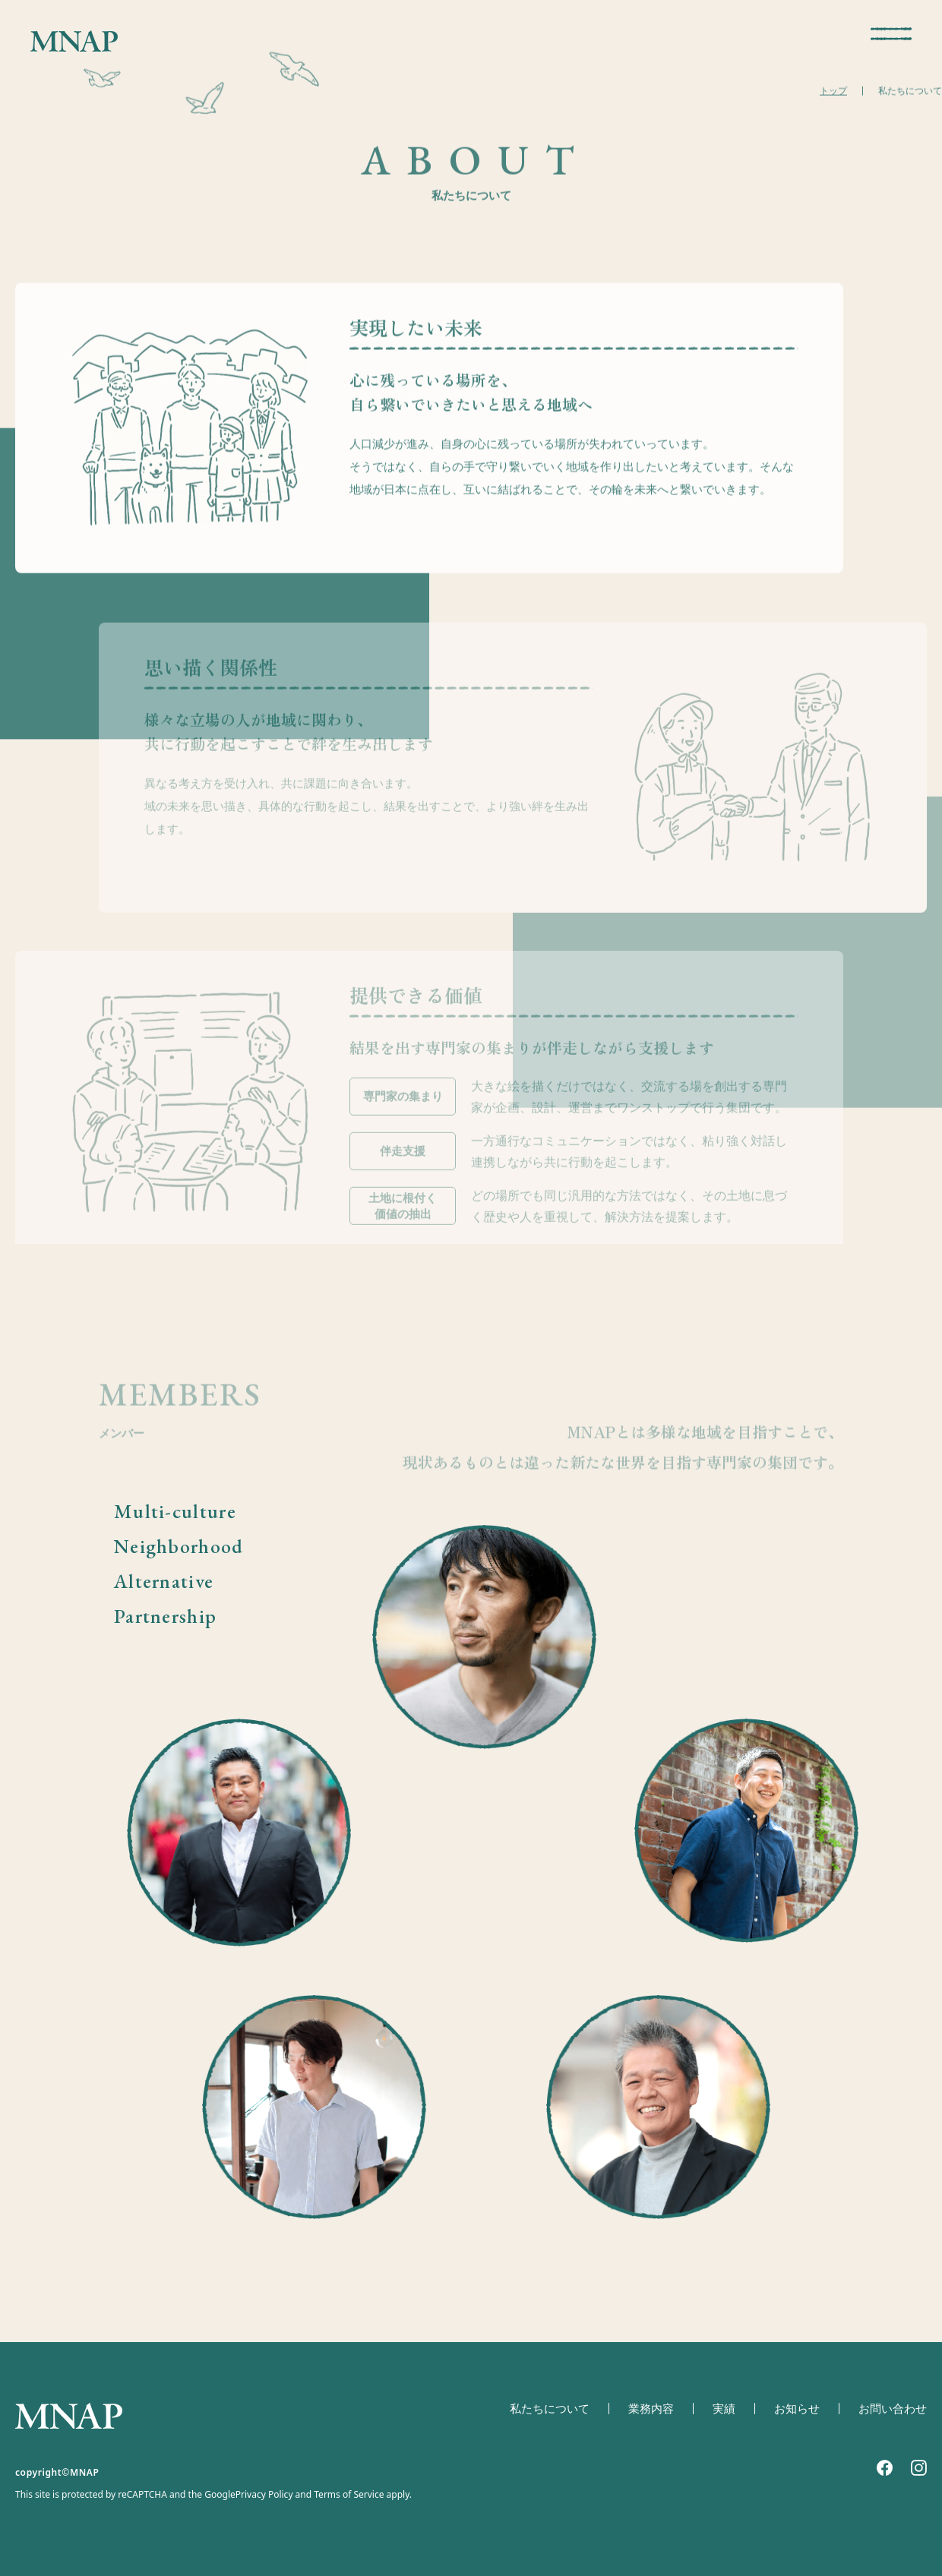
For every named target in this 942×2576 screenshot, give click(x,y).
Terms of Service (349, 2494)
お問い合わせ (892, 2408)
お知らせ (797, 2408)
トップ (833, 94)
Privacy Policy (264, 2494)
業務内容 (651, 2408)
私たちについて (550, 2408)
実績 (724, 2408)
